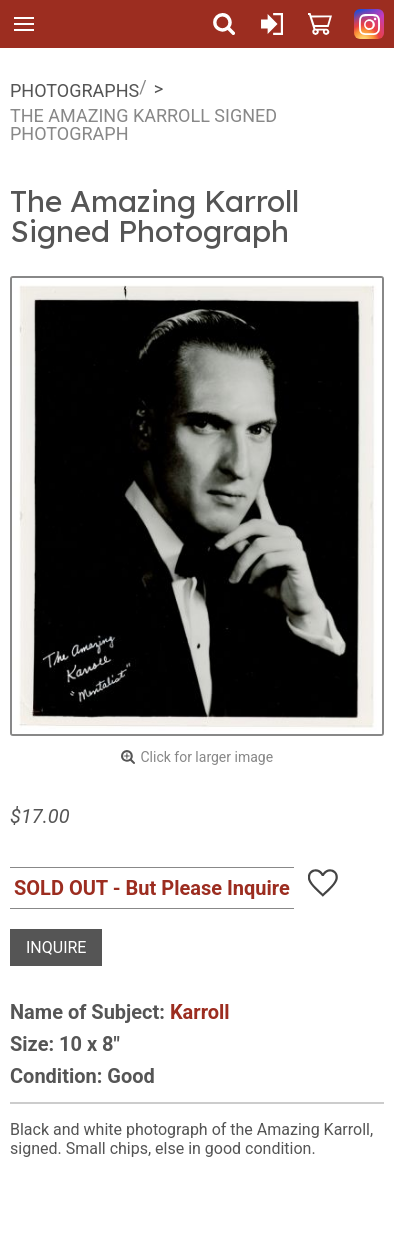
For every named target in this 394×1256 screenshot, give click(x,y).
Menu (24, 24)
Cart (320, 24)
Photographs (74, 90)
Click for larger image (206, 757)
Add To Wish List (323, 883)
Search (224, 24)
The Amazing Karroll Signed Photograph (143, 124)
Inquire (56, 947)
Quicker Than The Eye (71, 24)
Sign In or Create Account (272, 24)
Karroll (200, 1012)
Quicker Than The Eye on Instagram (369, 24)
